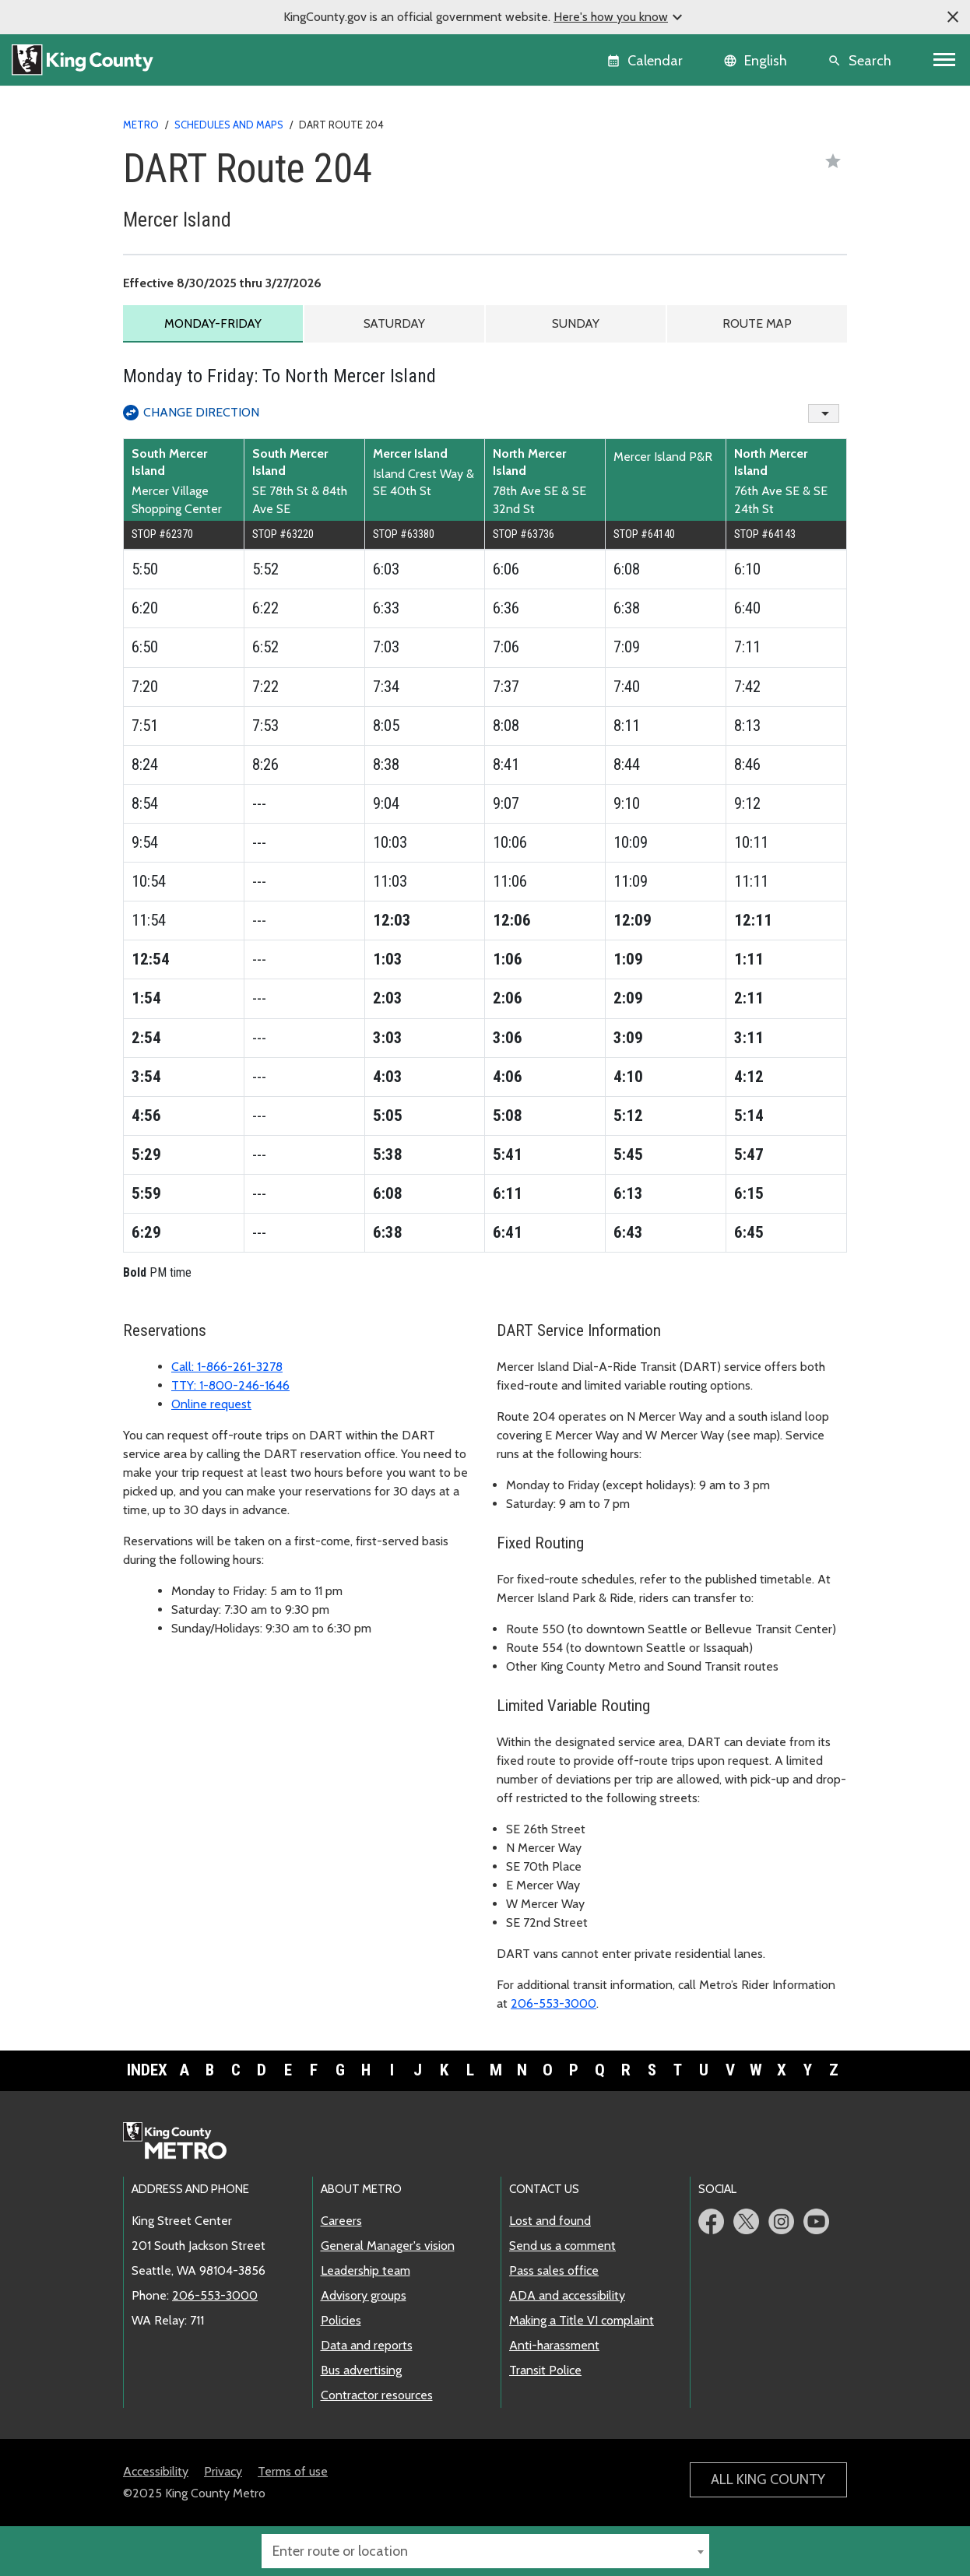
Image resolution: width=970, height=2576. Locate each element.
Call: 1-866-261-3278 (227, 1367)
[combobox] (485, 2551)
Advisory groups (363, 2295)
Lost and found (550, 2220)
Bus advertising (361, 2370)
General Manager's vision (388, 2245)
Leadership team (365, 2270)
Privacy (223, 2471)
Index (147, 2070)
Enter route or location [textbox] (340, 2551)
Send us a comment (562, 2245)
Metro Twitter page (746, 2221)
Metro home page (183, 2141)
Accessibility (155, 2471)
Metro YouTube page (816, 2221)
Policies (341, 2320)
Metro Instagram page (781, 2221)
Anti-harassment (554, 2345)
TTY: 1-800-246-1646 (230, 1386)
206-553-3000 (553, 2004)
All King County (768, 2479)
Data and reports (367, 2345)
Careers (341, 2220)
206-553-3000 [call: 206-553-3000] (215, 2295)
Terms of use (293, 2471)
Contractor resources (377, 2395)
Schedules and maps (228, 124)
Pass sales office (554, 2270)
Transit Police (545, 2370)
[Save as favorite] (833, 161)
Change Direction (201, 412)
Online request (211, 1404)
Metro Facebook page (711, 2221)
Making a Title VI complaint (581, 2320)
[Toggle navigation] (944, 60)
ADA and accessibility (567, 2295)
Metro (141, 124)
